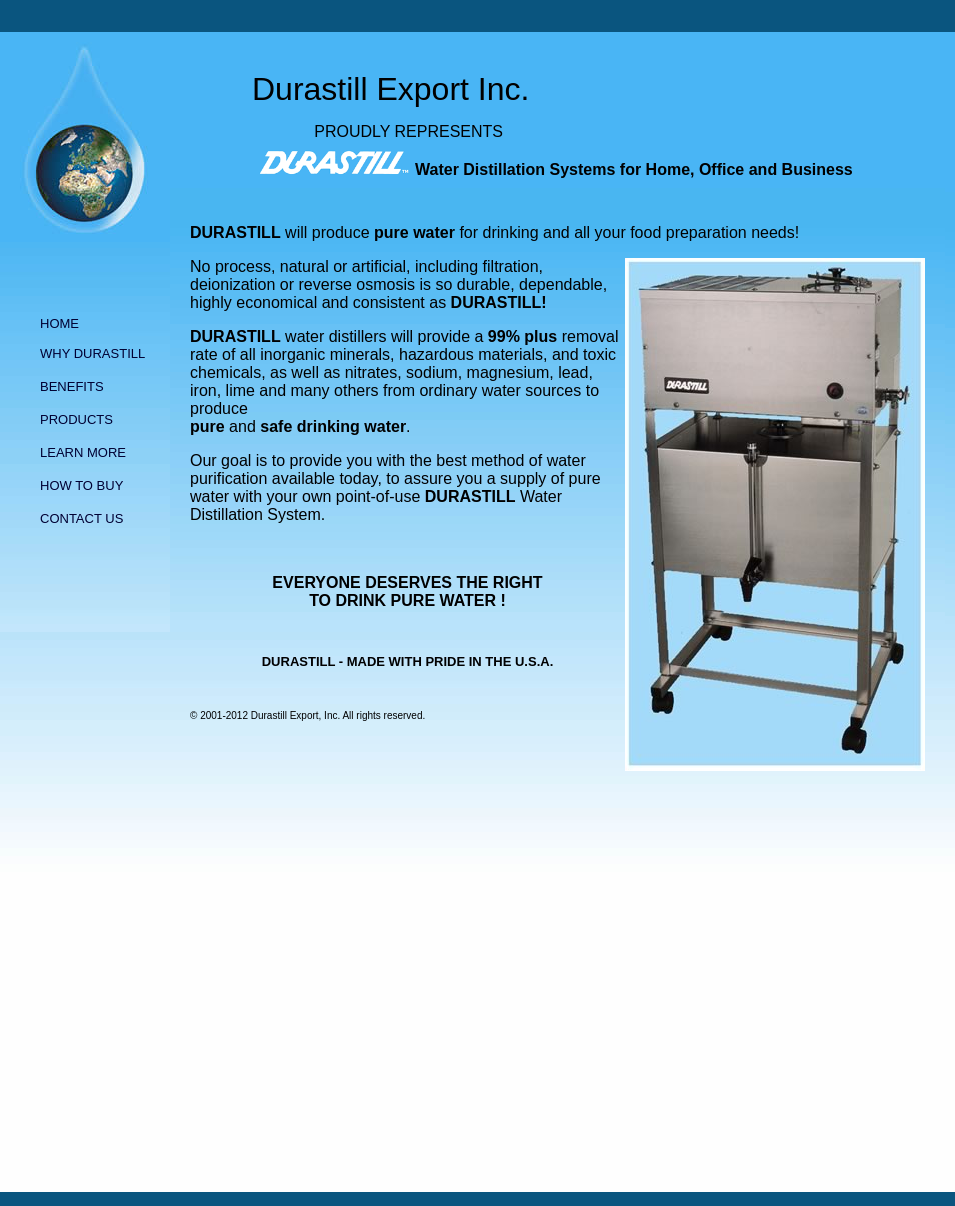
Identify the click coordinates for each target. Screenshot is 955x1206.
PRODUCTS (76, 419)
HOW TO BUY (81, 485)
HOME (59, 323)
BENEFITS (72, 386)
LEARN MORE (83, 452)
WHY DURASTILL (92, 353)
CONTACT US (81, 518)
